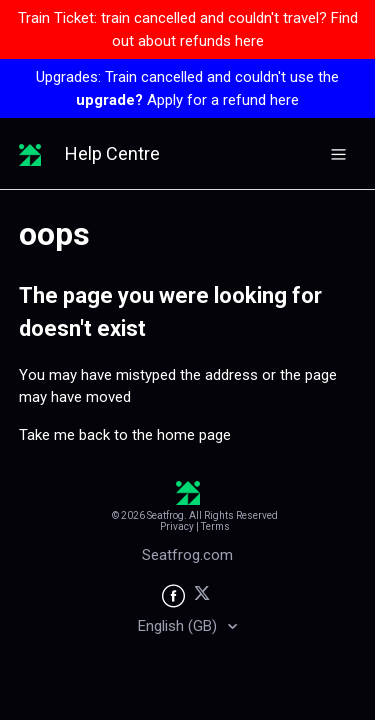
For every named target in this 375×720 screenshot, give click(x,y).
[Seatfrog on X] (202, 596)
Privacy (177, 526)
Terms (215, 526)
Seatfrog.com (187, 555)
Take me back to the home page (125, 435)
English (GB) (179, 626)
